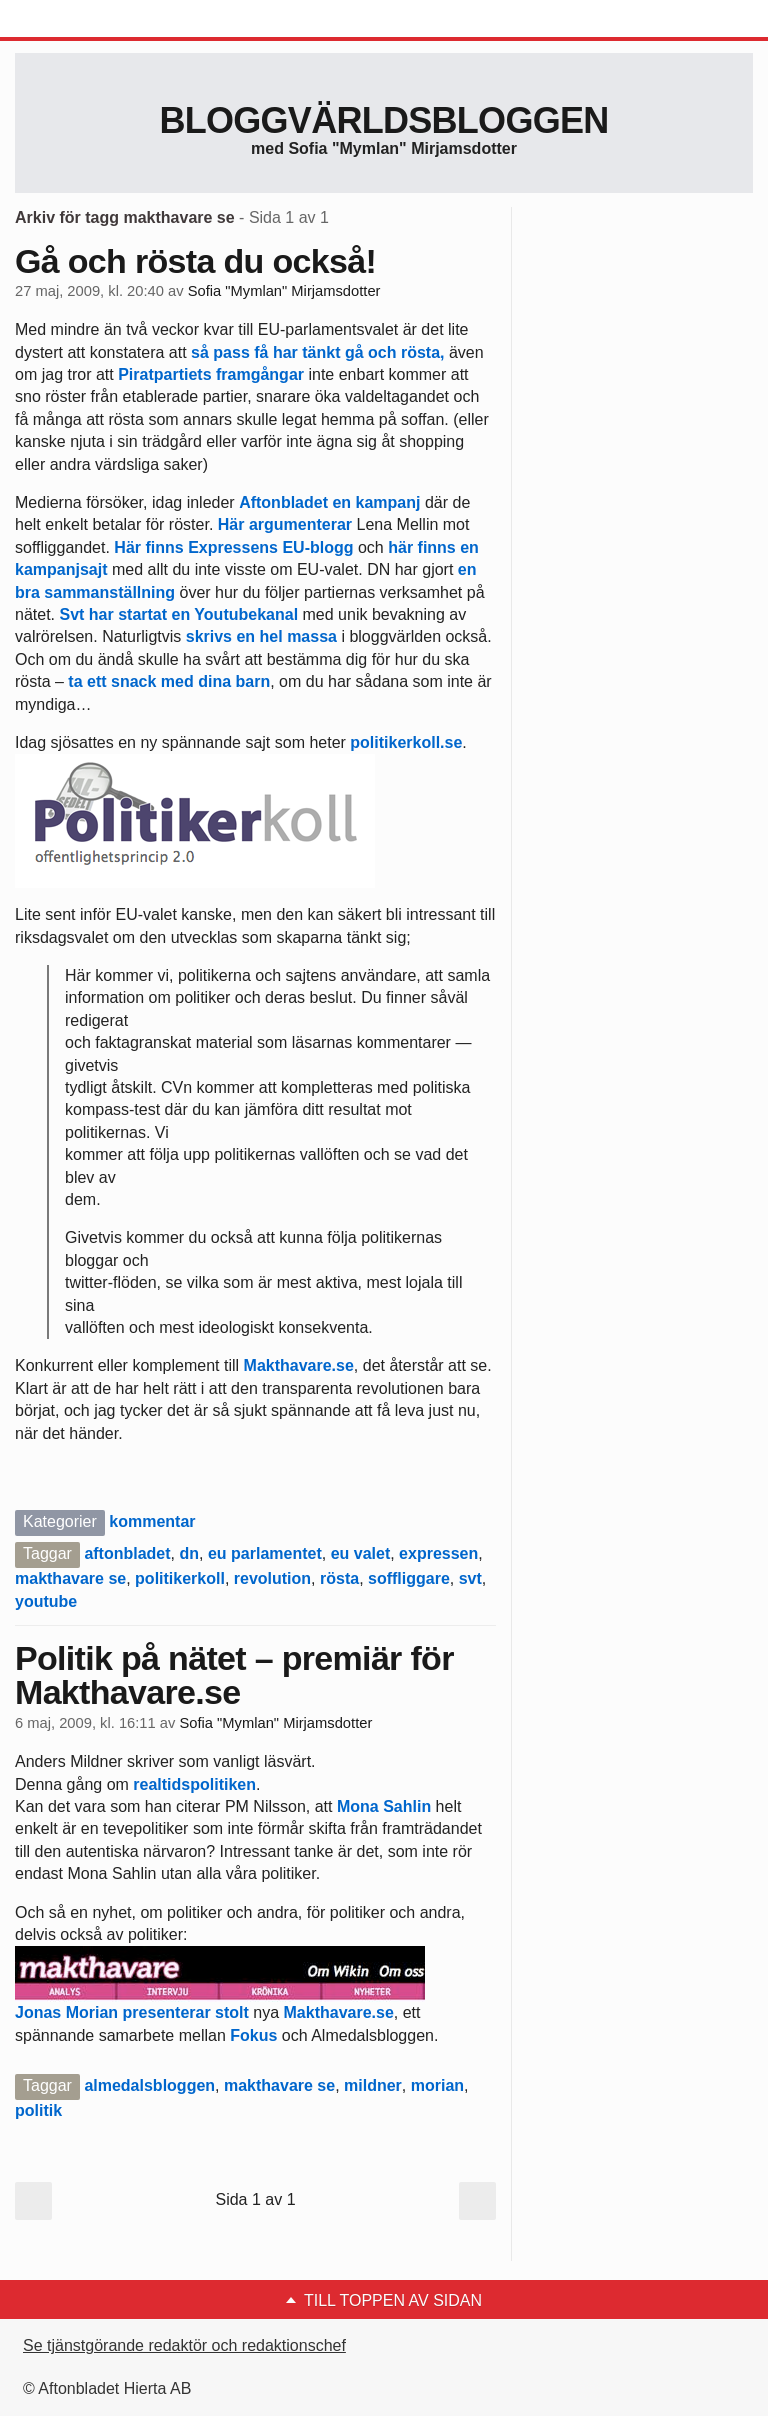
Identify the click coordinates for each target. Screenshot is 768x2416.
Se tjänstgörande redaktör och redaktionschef (184, 2345)
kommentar (152, 1521)
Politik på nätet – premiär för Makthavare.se (234, 1675)
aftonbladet (127, 1553)
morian (437, 2085)
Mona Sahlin (384, 1806)
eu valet (361, 1553)
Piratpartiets (164, 374)
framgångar (260, 374)
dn (189, 1553)
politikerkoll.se (404, 742)
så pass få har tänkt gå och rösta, (320, 352)
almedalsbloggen (149, 2085)
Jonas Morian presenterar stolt (132, 2012)
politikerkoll (180, 1578)
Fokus (253, 2035)
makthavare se (70, 1578)
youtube (46, 1601)
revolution (272, 1578)
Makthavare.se (299, 1365)
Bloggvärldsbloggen (383, 120)
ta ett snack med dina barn (169, 681)
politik (38, 2110)
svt (470, 1578)
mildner (373, 2085)
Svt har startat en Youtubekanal (178, 614)
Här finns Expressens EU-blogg (233, 547)
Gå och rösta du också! (195, 261)
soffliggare (409, 1578)
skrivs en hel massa (261, 636)
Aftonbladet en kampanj (329, 502)
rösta (339, 1578)
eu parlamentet (265, 1553)
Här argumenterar (285, 524)
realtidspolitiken (194, 1784)
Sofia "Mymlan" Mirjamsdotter (284, 291)
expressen (438, 1553)
